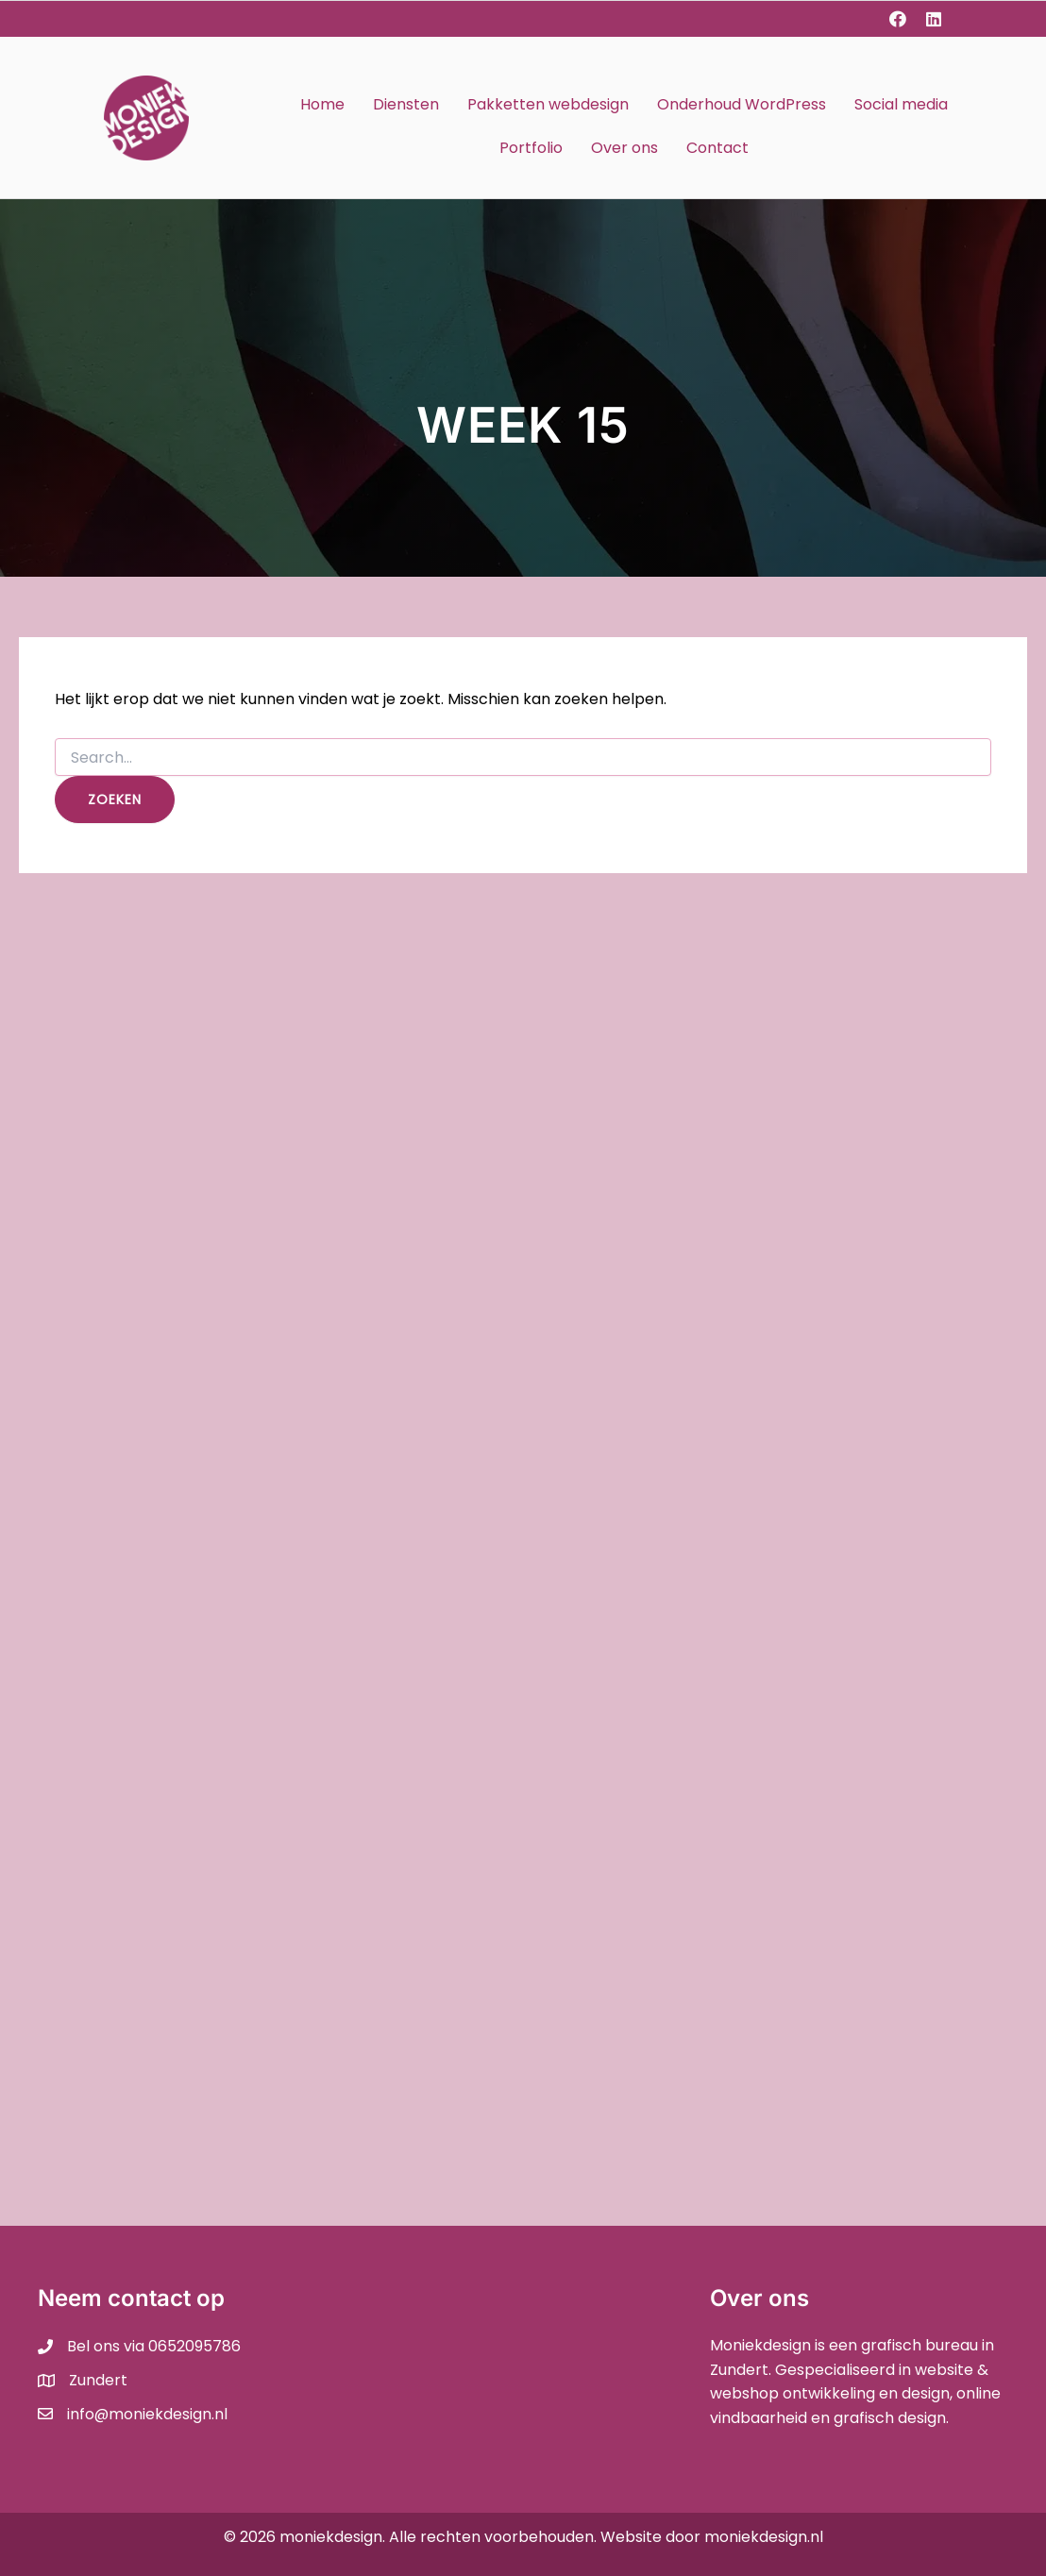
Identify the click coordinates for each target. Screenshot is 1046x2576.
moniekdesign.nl (763, 2537)
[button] (897, 18)
